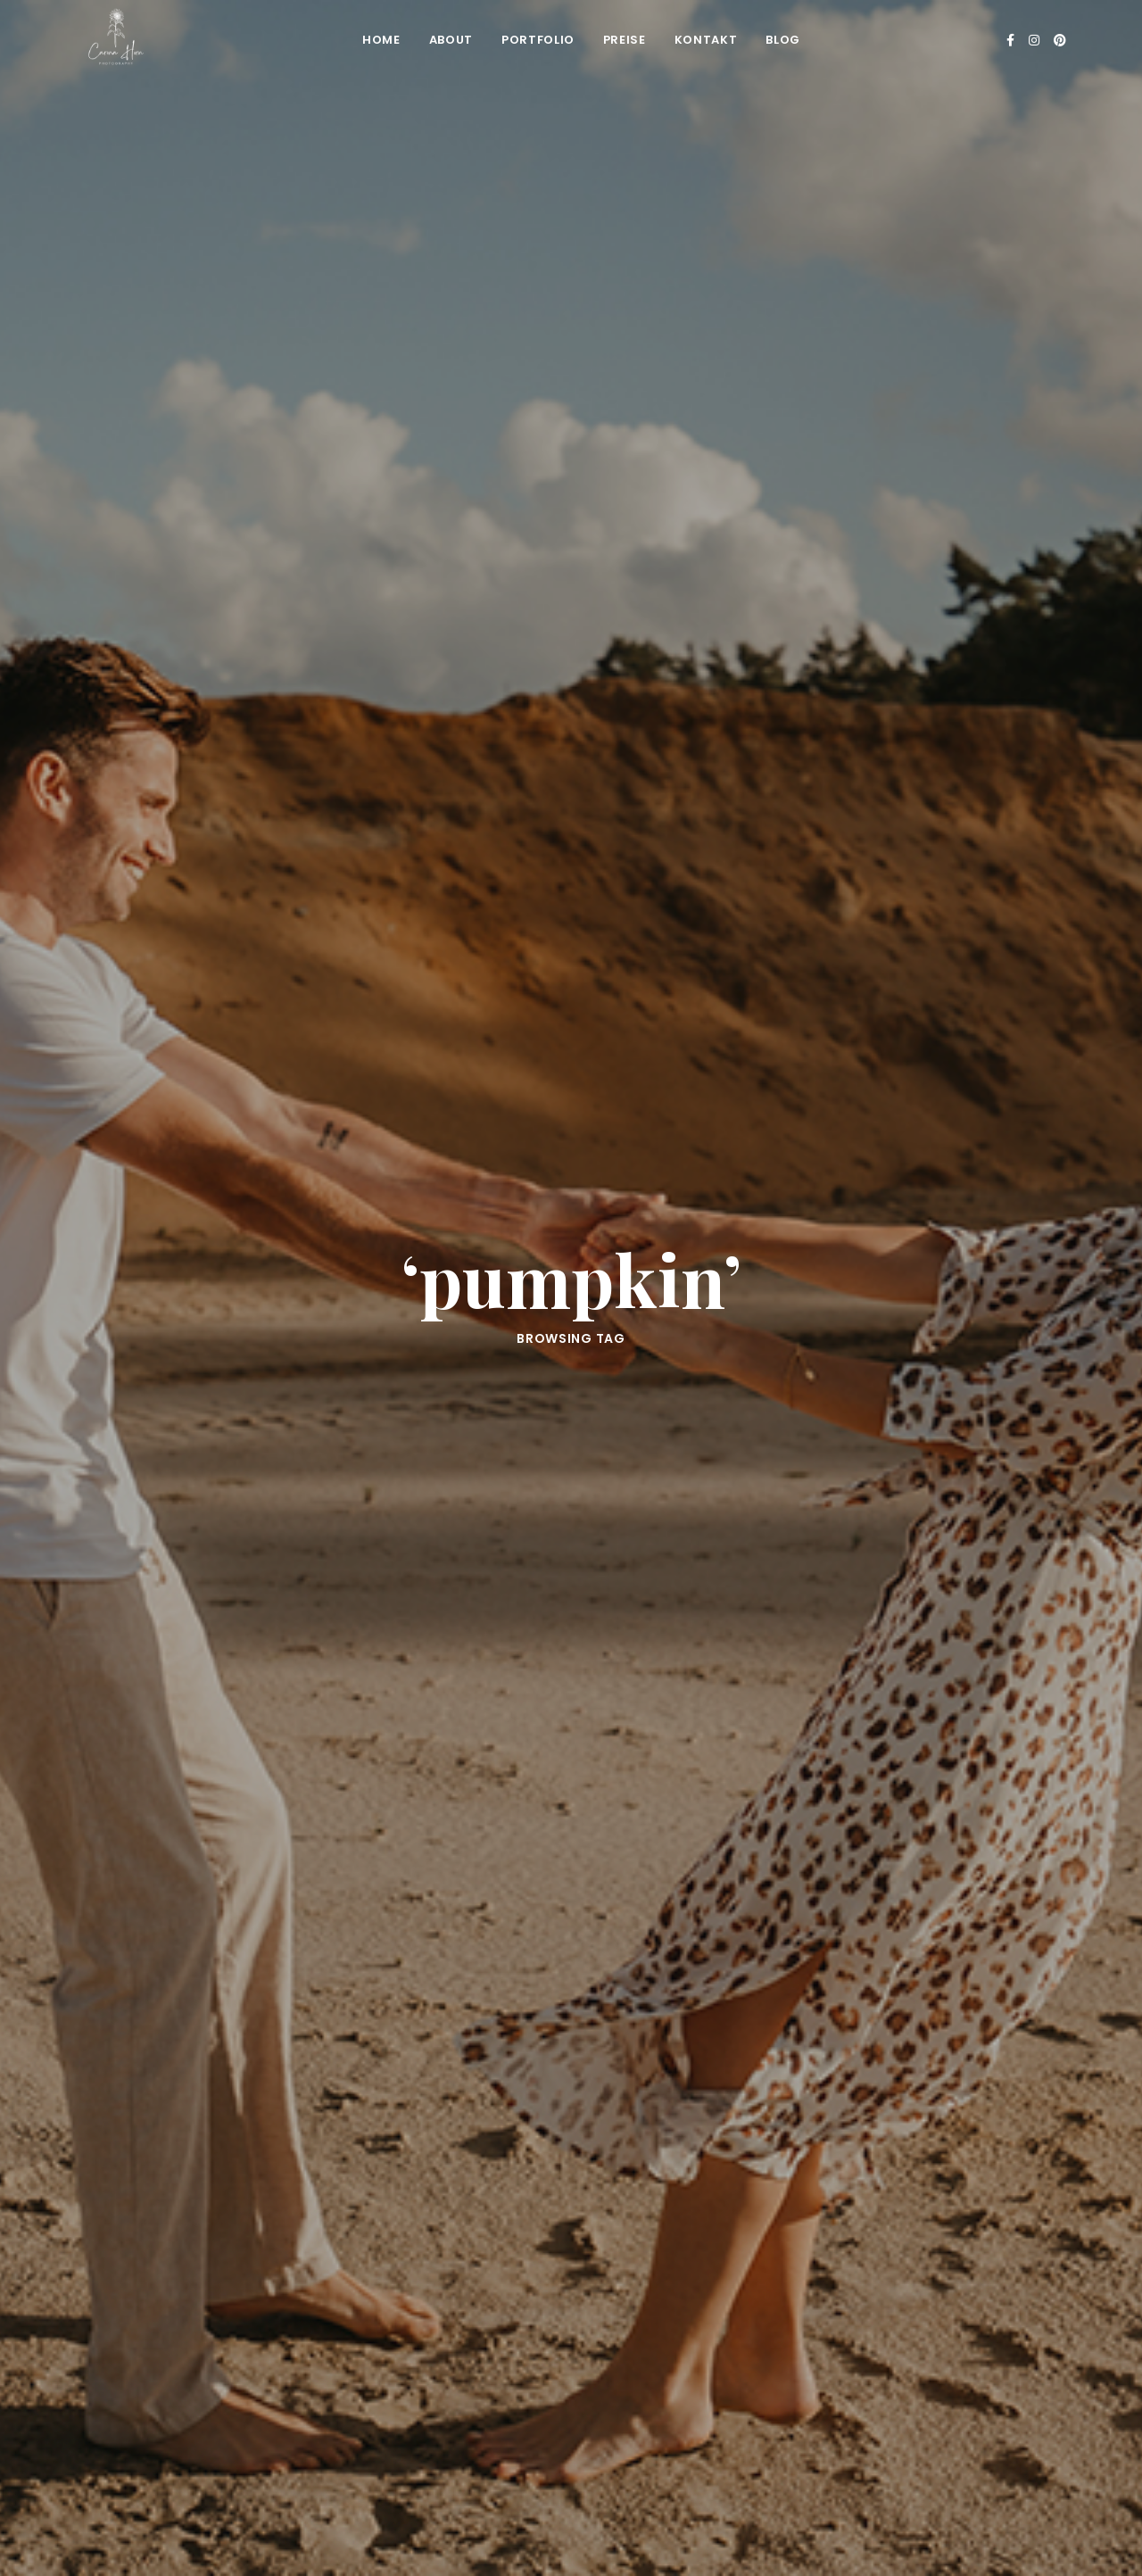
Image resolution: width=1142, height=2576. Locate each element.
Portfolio (538, 39)
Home (381, 39)
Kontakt (706, 39)
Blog (782, 39)
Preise (624, 39)
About (451, 39)
